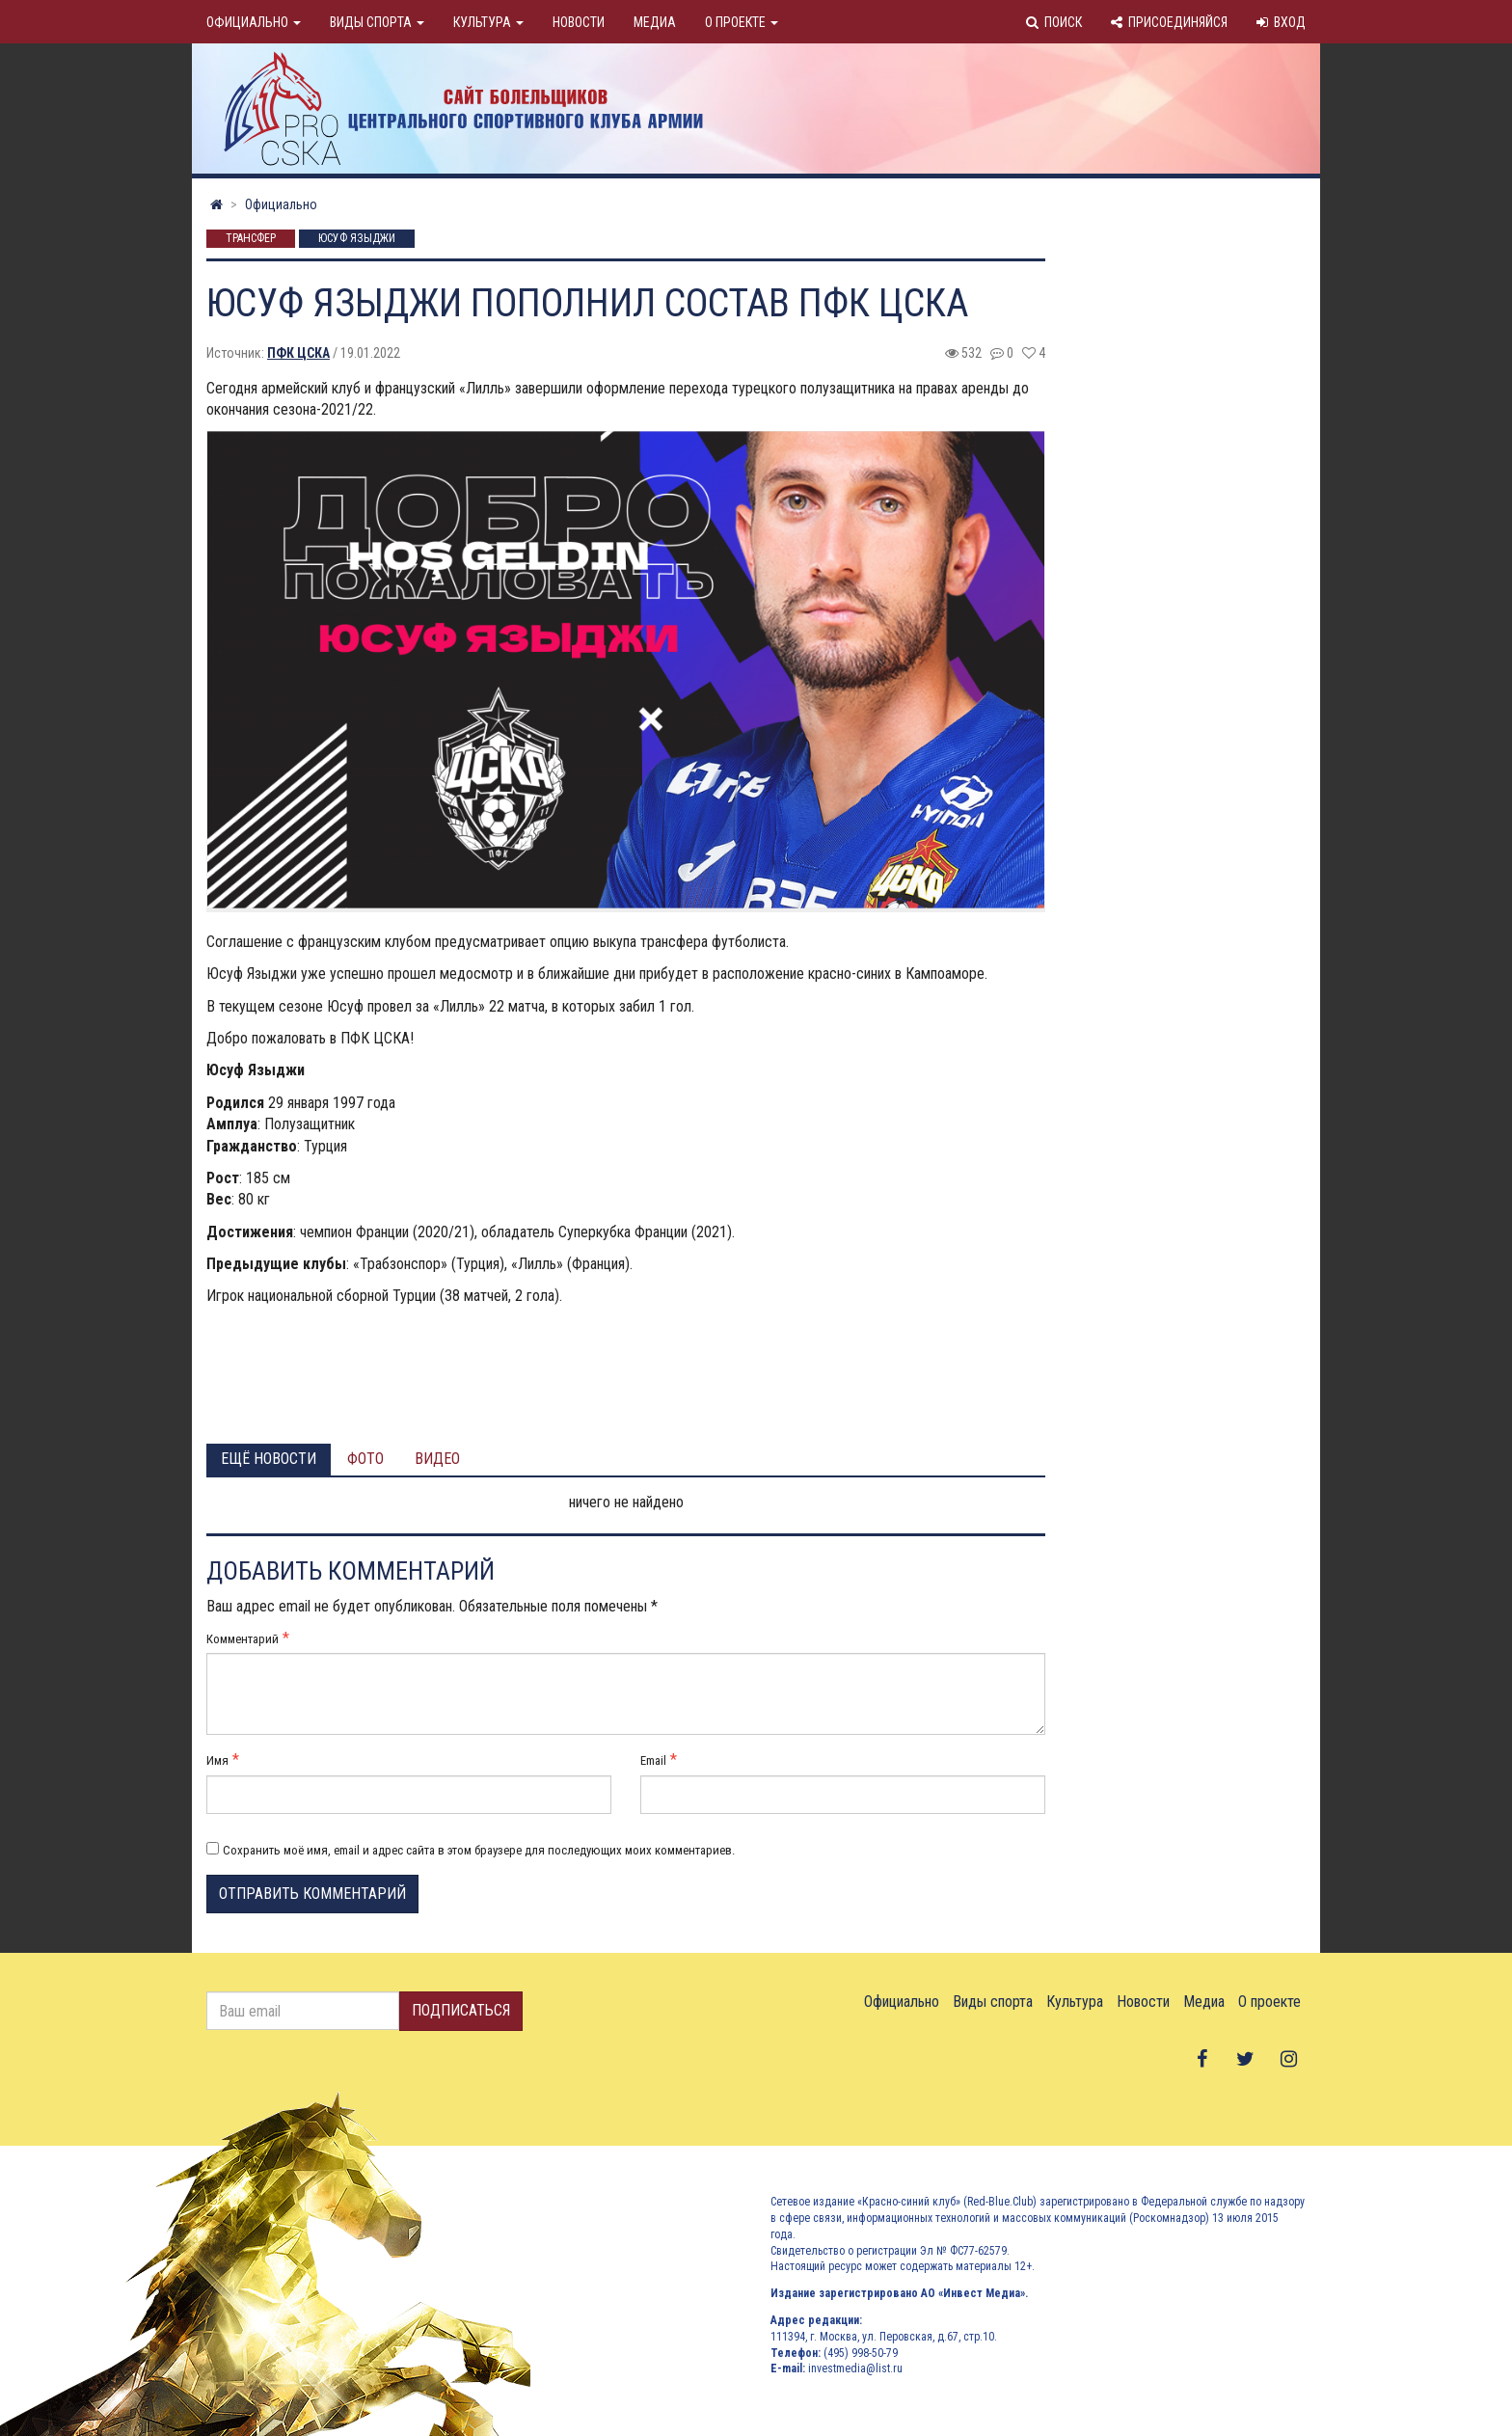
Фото (365, 1458)
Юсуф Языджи (356, 239)
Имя (217, 1760)
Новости (579, 22)
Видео (437, 1458)
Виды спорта (377, 22)
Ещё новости (268, 1458)
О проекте (741, 22)
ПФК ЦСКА (298, 353)
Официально (253, 22)
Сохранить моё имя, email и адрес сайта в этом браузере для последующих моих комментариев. (479, 1850)
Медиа (655, 22)
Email (653, 1760)
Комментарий (242, 1639)
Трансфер (251, 239)
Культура (488, 22)
